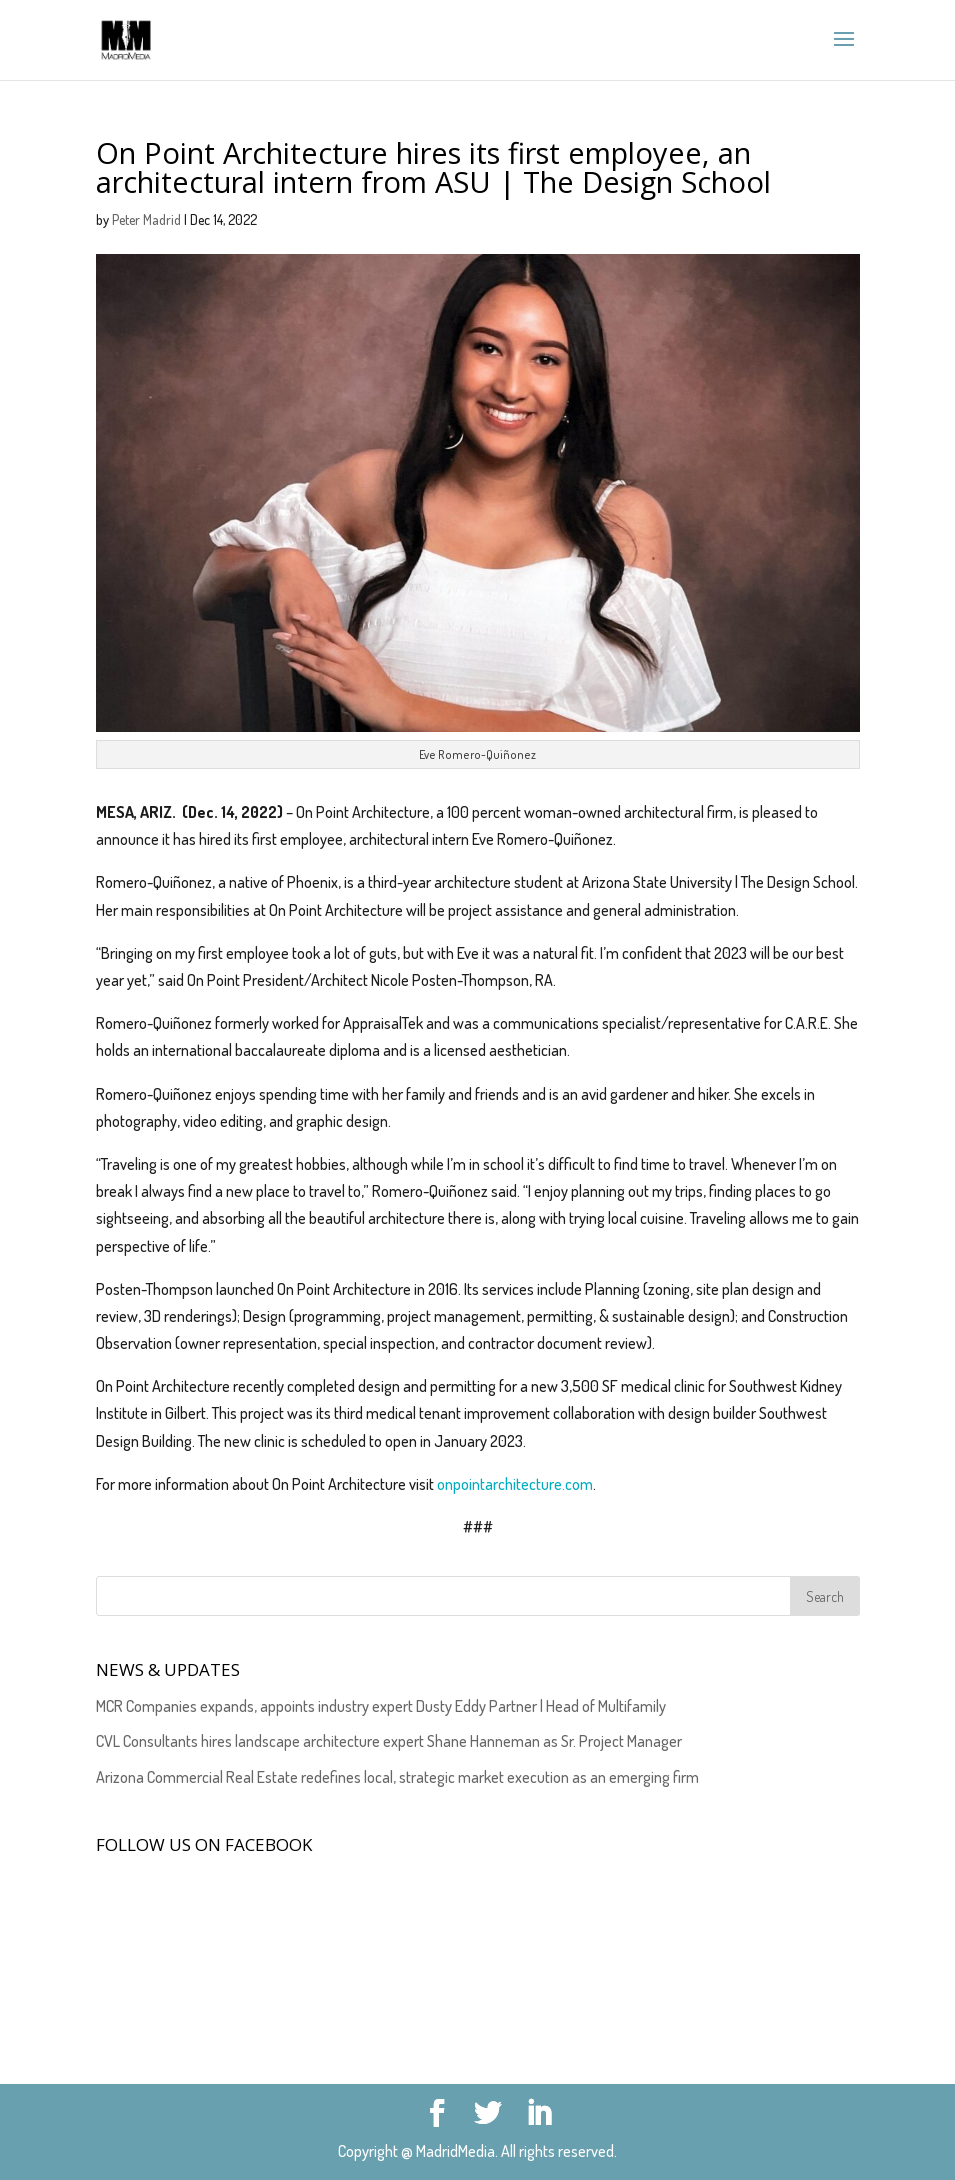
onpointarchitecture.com (515, 1484)
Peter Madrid (146, 219)
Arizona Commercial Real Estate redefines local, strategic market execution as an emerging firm (397, 1777)
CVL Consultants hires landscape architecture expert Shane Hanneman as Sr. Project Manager (389, 1741)
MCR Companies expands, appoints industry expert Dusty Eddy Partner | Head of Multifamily (381, 1706)
